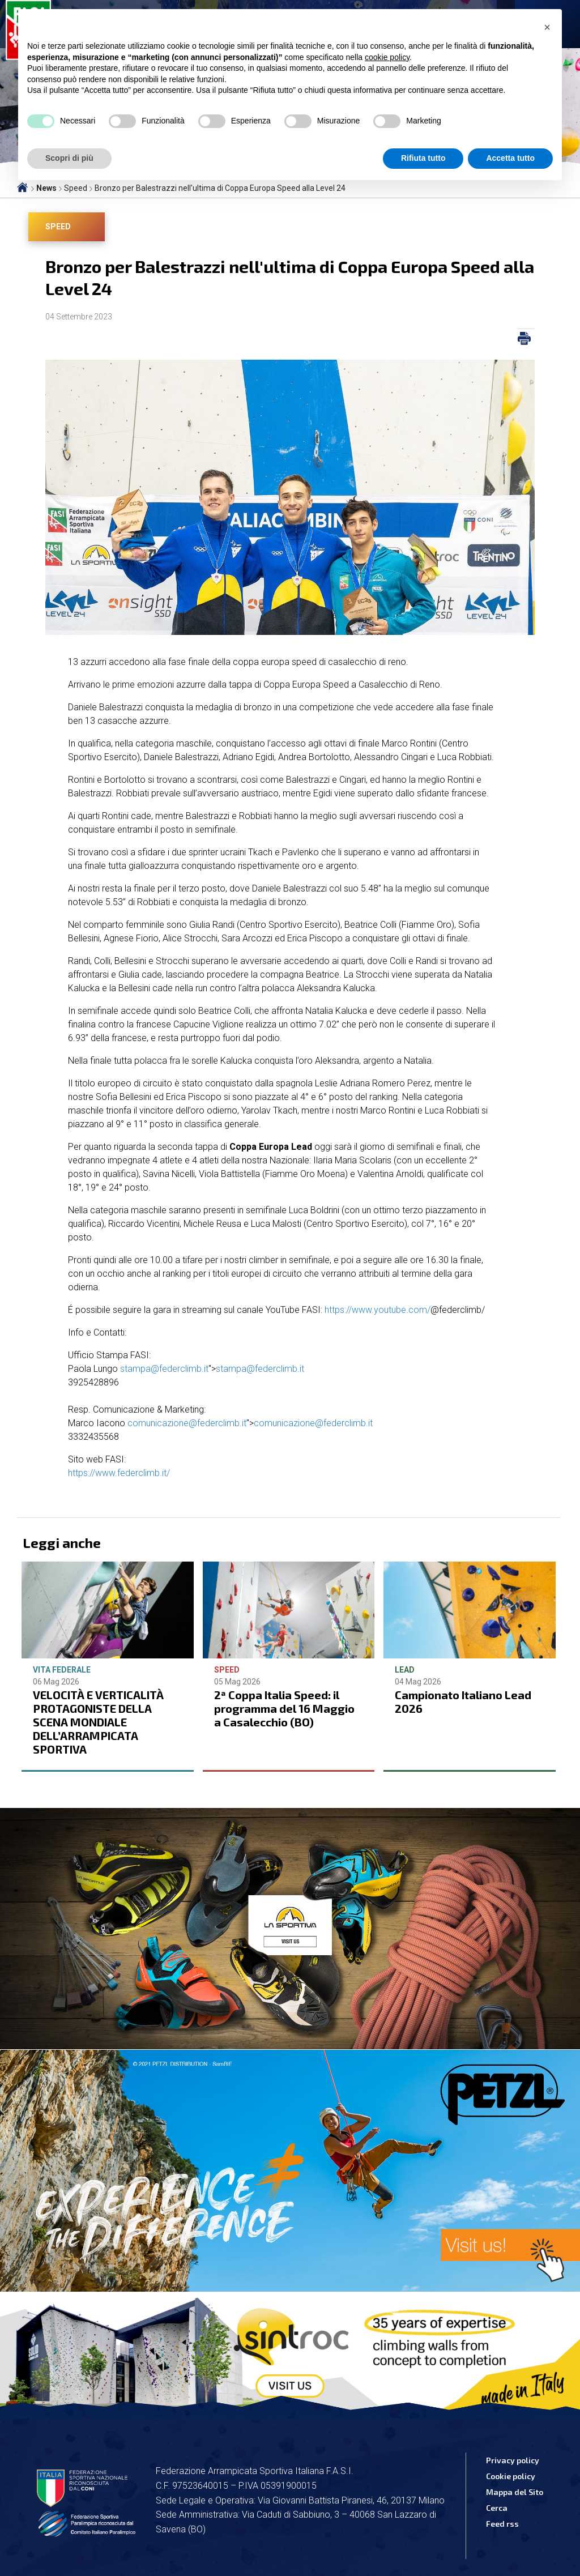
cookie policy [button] (387, 57)
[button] (547, 27)
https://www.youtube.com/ (377, 1309)
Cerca (497, 2508)
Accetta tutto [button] (510, 158)
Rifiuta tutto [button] (423, 158)
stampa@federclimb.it (164, 1368)
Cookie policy (510, 2476)
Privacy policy (512, 2460)
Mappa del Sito (514, 2492)
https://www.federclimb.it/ (119, 1473)
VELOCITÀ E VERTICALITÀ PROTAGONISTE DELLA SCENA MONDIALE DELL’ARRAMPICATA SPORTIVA (98, 1722)
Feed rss (502, 2523)
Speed (58, 226)
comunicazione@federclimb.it (186, 1423)
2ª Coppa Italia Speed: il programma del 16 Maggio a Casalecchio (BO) (284, 1708)
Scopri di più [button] (69, 158)
